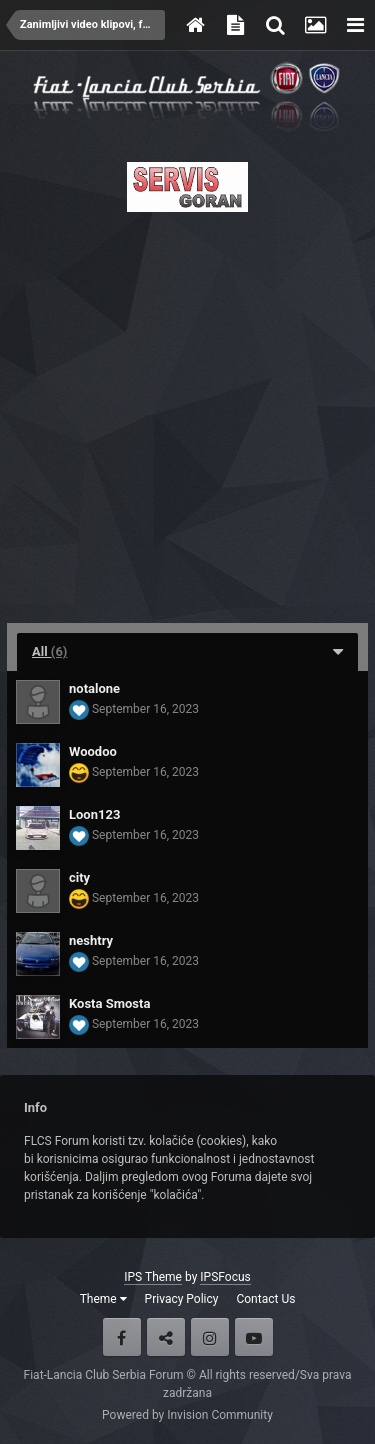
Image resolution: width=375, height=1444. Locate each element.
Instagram (210, 1337)
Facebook (122, 1337)
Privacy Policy (182, 1299)
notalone (94, 688)
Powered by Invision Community (187, 1415)
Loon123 (94, 814)
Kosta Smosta (109, 1003)
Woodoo (93, 751)
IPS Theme (153, 1277)
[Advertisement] (187, 411)
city (79, 877)
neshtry (91, 940)
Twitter (166, 1337)
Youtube (254, 1337)
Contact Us (265, 1299)
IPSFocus (225, 1277)
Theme (103, 1299)
